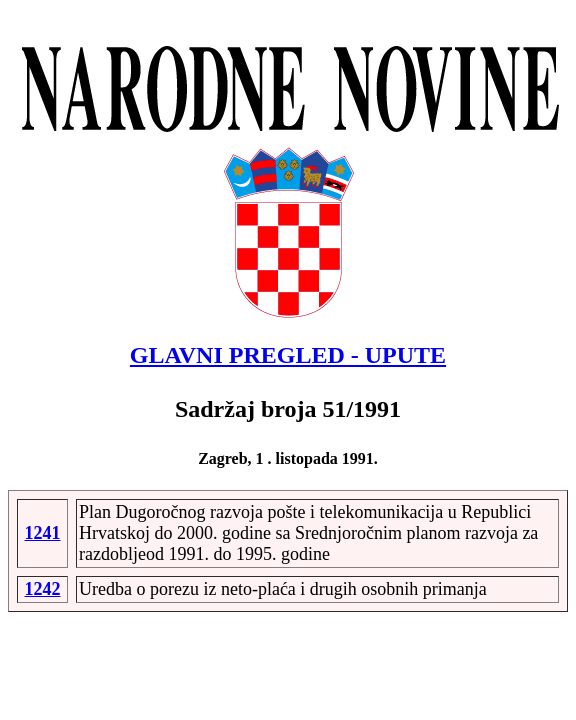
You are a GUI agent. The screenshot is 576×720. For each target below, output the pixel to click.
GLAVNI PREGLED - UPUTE (288, 355)
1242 (42, 589)
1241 (42, 533)
